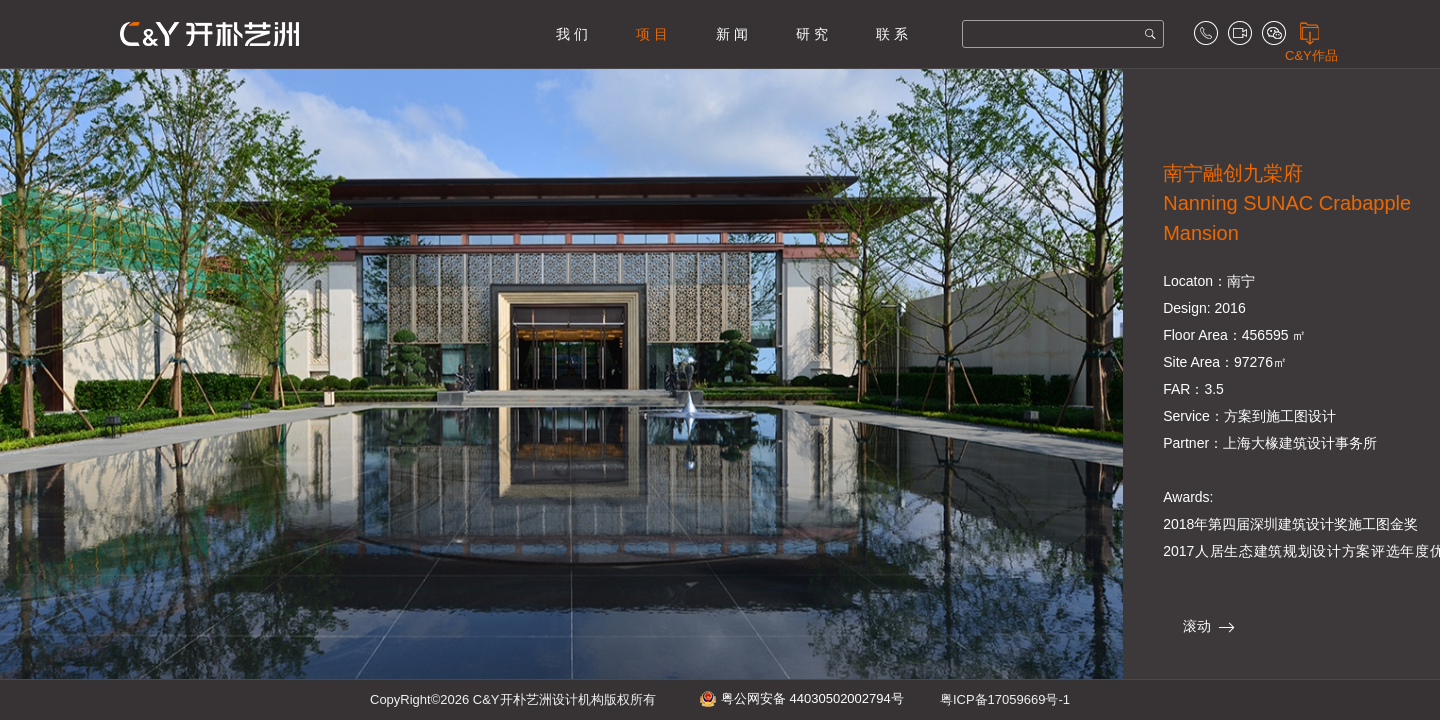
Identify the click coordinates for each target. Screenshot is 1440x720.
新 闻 (732, 34)
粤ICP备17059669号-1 (1005, 699)
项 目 (652, 34)
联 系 (892, 34)
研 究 (812, 34)
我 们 (572, 34)
